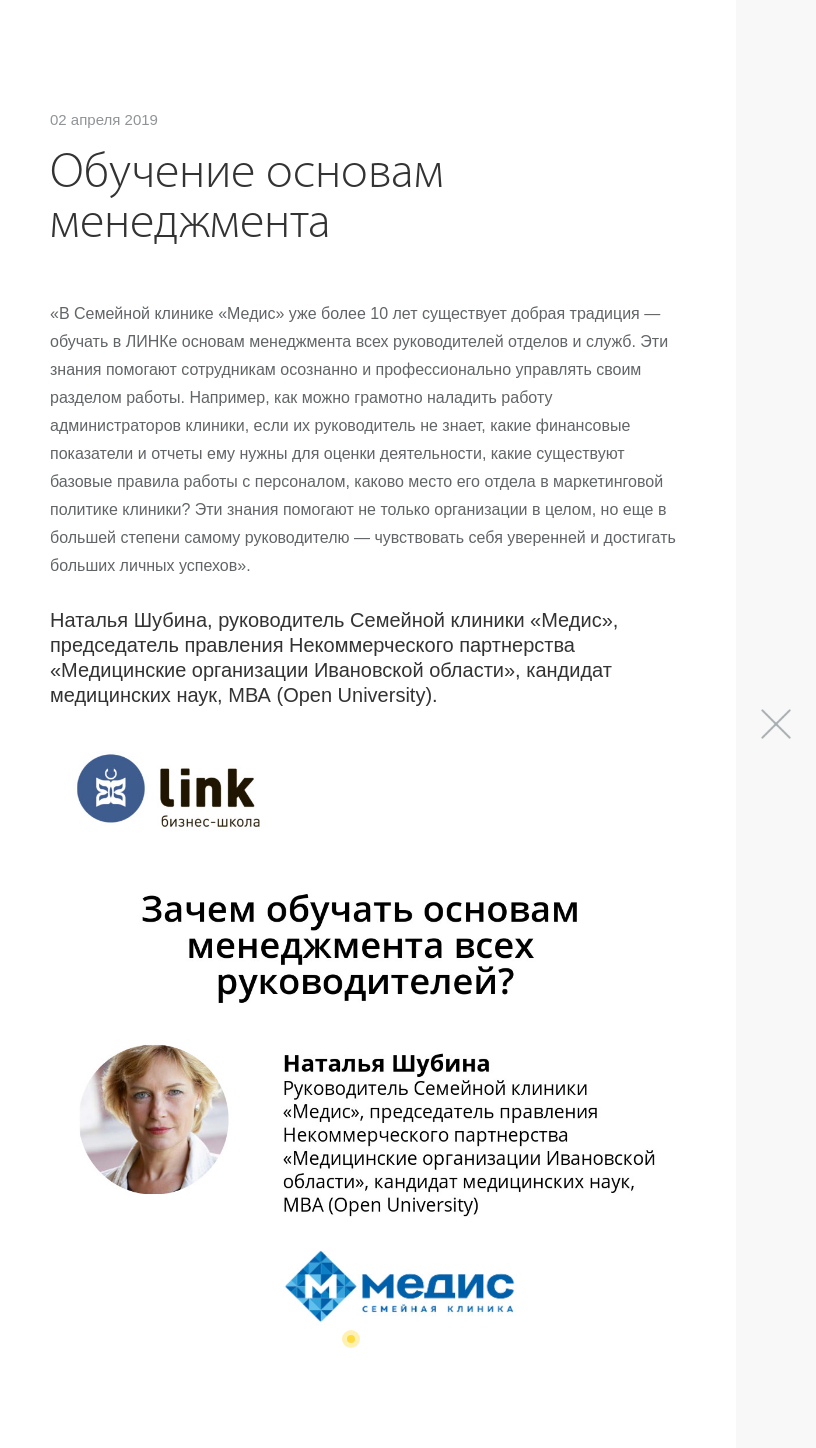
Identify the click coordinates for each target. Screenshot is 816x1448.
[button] (351, 1339)
